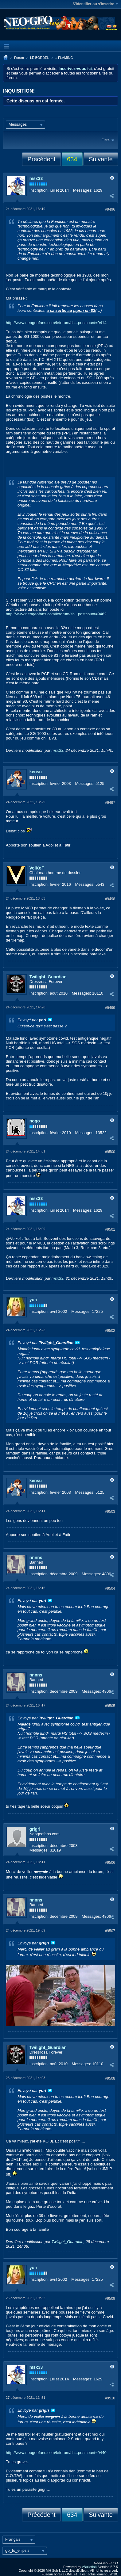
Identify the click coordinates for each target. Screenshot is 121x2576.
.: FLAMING (64, 57)
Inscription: (39, 190)
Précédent (41, 159)
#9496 (110, 209)
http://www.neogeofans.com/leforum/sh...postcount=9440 (56, 2452)
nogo (34, 1120)
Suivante (101, 159)
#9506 (110, 1862)
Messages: (82, 190)
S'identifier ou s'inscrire (95, 4)
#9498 (110, 899)
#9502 (110, 1330)
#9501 (110, 1229)
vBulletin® (89, 2567)
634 (72, 159)
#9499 (110, 1008)
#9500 (110, 1152)
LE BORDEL (39, 57)
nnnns (35, 1557)
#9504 (110, 1588)
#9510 (110, 2398)
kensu (35, 771)
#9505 (110, 1706)
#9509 (110, 2298)
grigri (35, 1829)
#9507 (110, 1931)
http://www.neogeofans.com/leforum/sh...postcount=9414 (56, 322)
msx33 (36, 178)
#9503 (110, 1511)
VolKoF (36, 868)
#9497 (110, 803)
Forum (19, 57)
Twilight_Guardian (48, 976)
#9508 (110, 2078)
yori (33, 1299)
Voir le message (50, 1019)
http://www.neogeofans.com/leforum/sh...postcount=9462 (56, 614)
